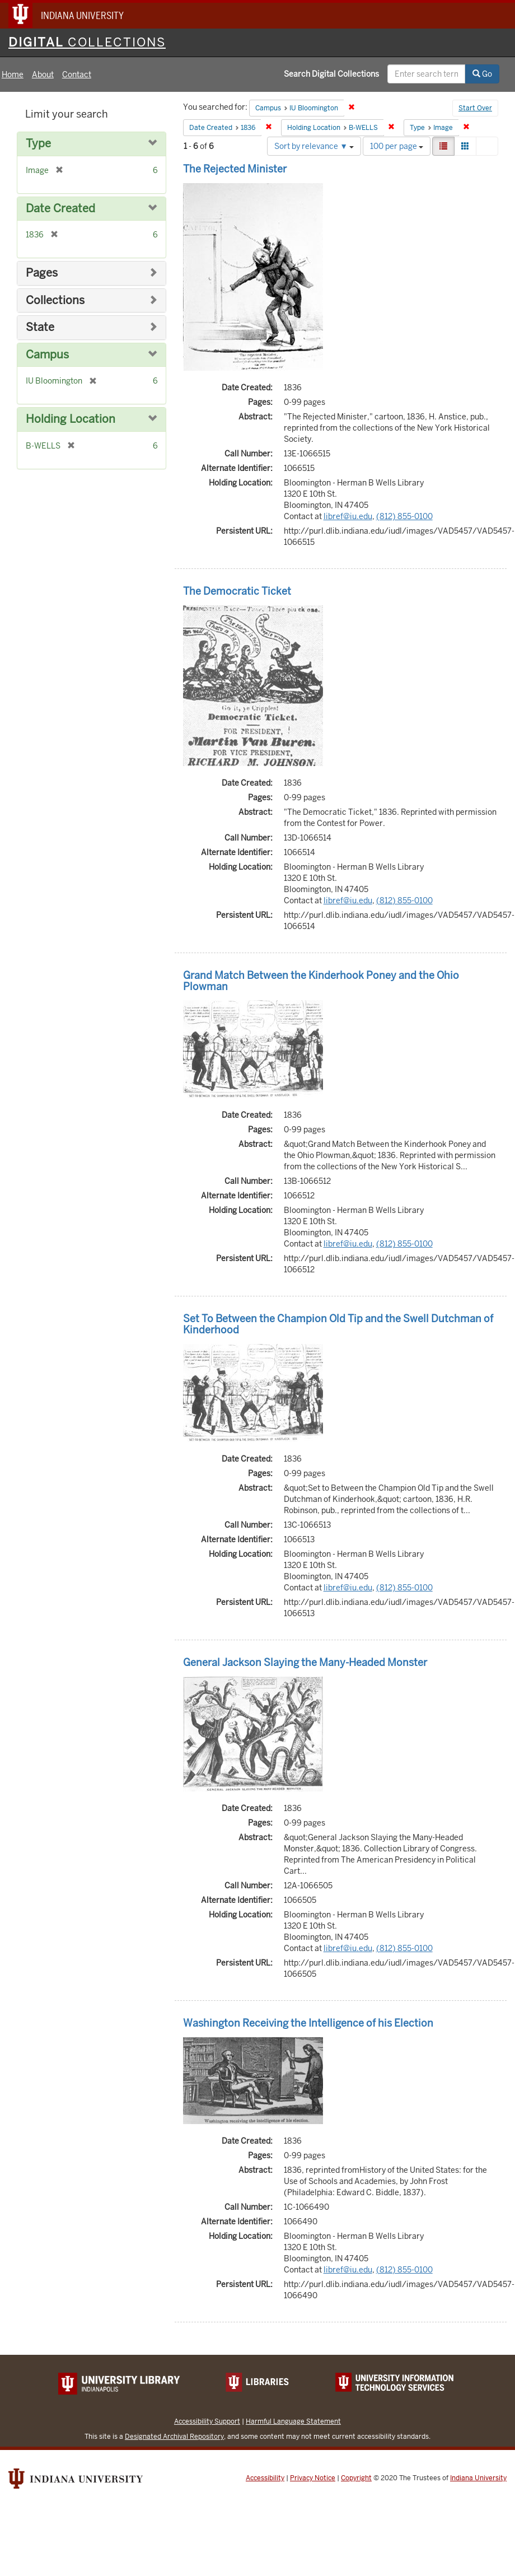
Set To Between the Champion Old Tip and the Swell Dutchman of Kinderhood (338, 1324)
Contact (76, 74)
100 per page (396, 146)
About (43, 74)
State (40, 327)
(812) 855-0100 (404, 516)
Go (482, 74)
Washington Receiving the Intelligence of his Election (308, 2023)
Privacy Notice (312, 2478)
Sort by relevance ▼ (314, 146)
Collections (55, 300)
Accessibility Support (207, 2421)
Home (13, 74)
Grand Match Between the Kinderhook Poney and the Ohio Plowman (321, 981)
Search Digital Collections (331, 74)
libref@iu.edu (348, 516)
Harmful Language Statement (293, 2421)
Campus (47, 355)
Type (38, 144)
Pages (42, 273)
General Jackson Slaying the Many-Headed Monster (305, 1662)
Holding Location (70, 419)
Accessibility (265, 2478)
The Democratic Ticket (237, 591)
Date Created (60, 209)
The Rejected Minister (235, 168)
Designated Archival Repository (174, 2436)
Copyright (356, 2478)
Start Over (475, 108)
